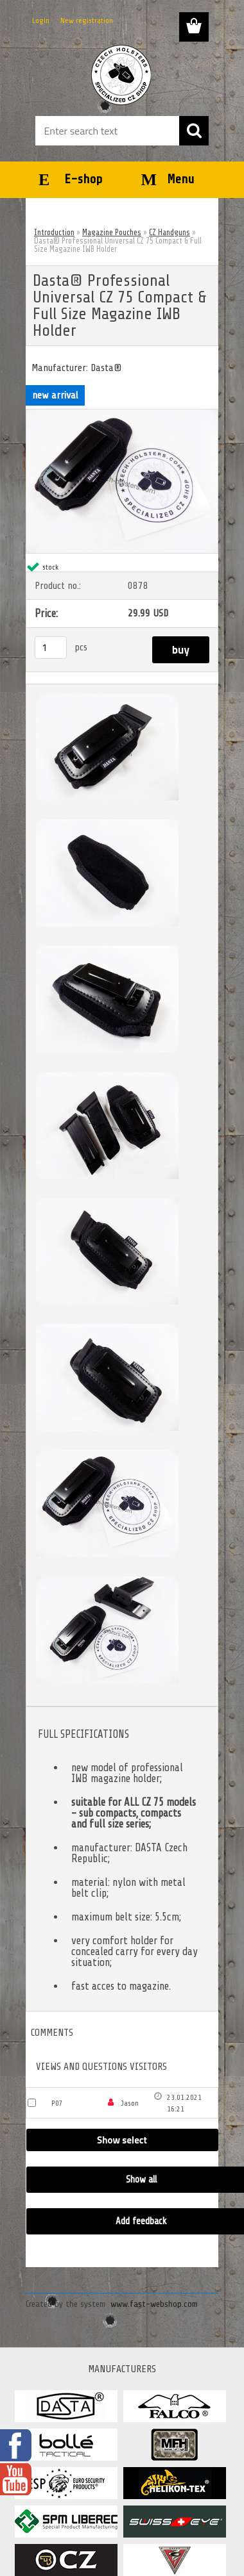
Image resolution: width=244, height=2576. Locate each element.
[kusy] (51, 647)
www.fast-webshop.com (154, 2304)
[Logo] (121, 75)
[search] (194, 130)
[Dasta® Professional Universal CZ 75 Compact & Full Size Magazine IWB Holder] (122, 414)
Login (40, 20)
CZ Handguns (169, 232)
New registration (86, 20)
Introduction (54, 232)
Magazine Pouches (111, 232)
